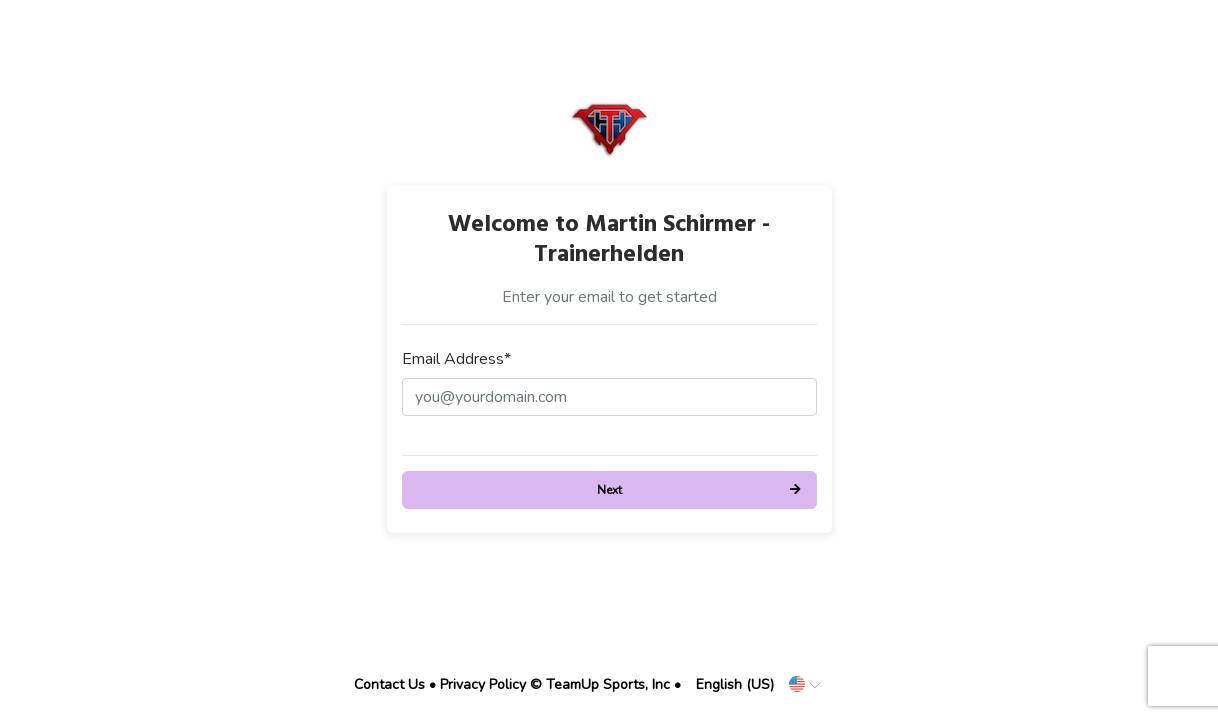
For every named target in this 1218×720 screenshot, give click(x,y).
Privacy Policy (483, 684)
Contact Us (389, 684)
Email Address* (456, 359)
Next (609, 490)
